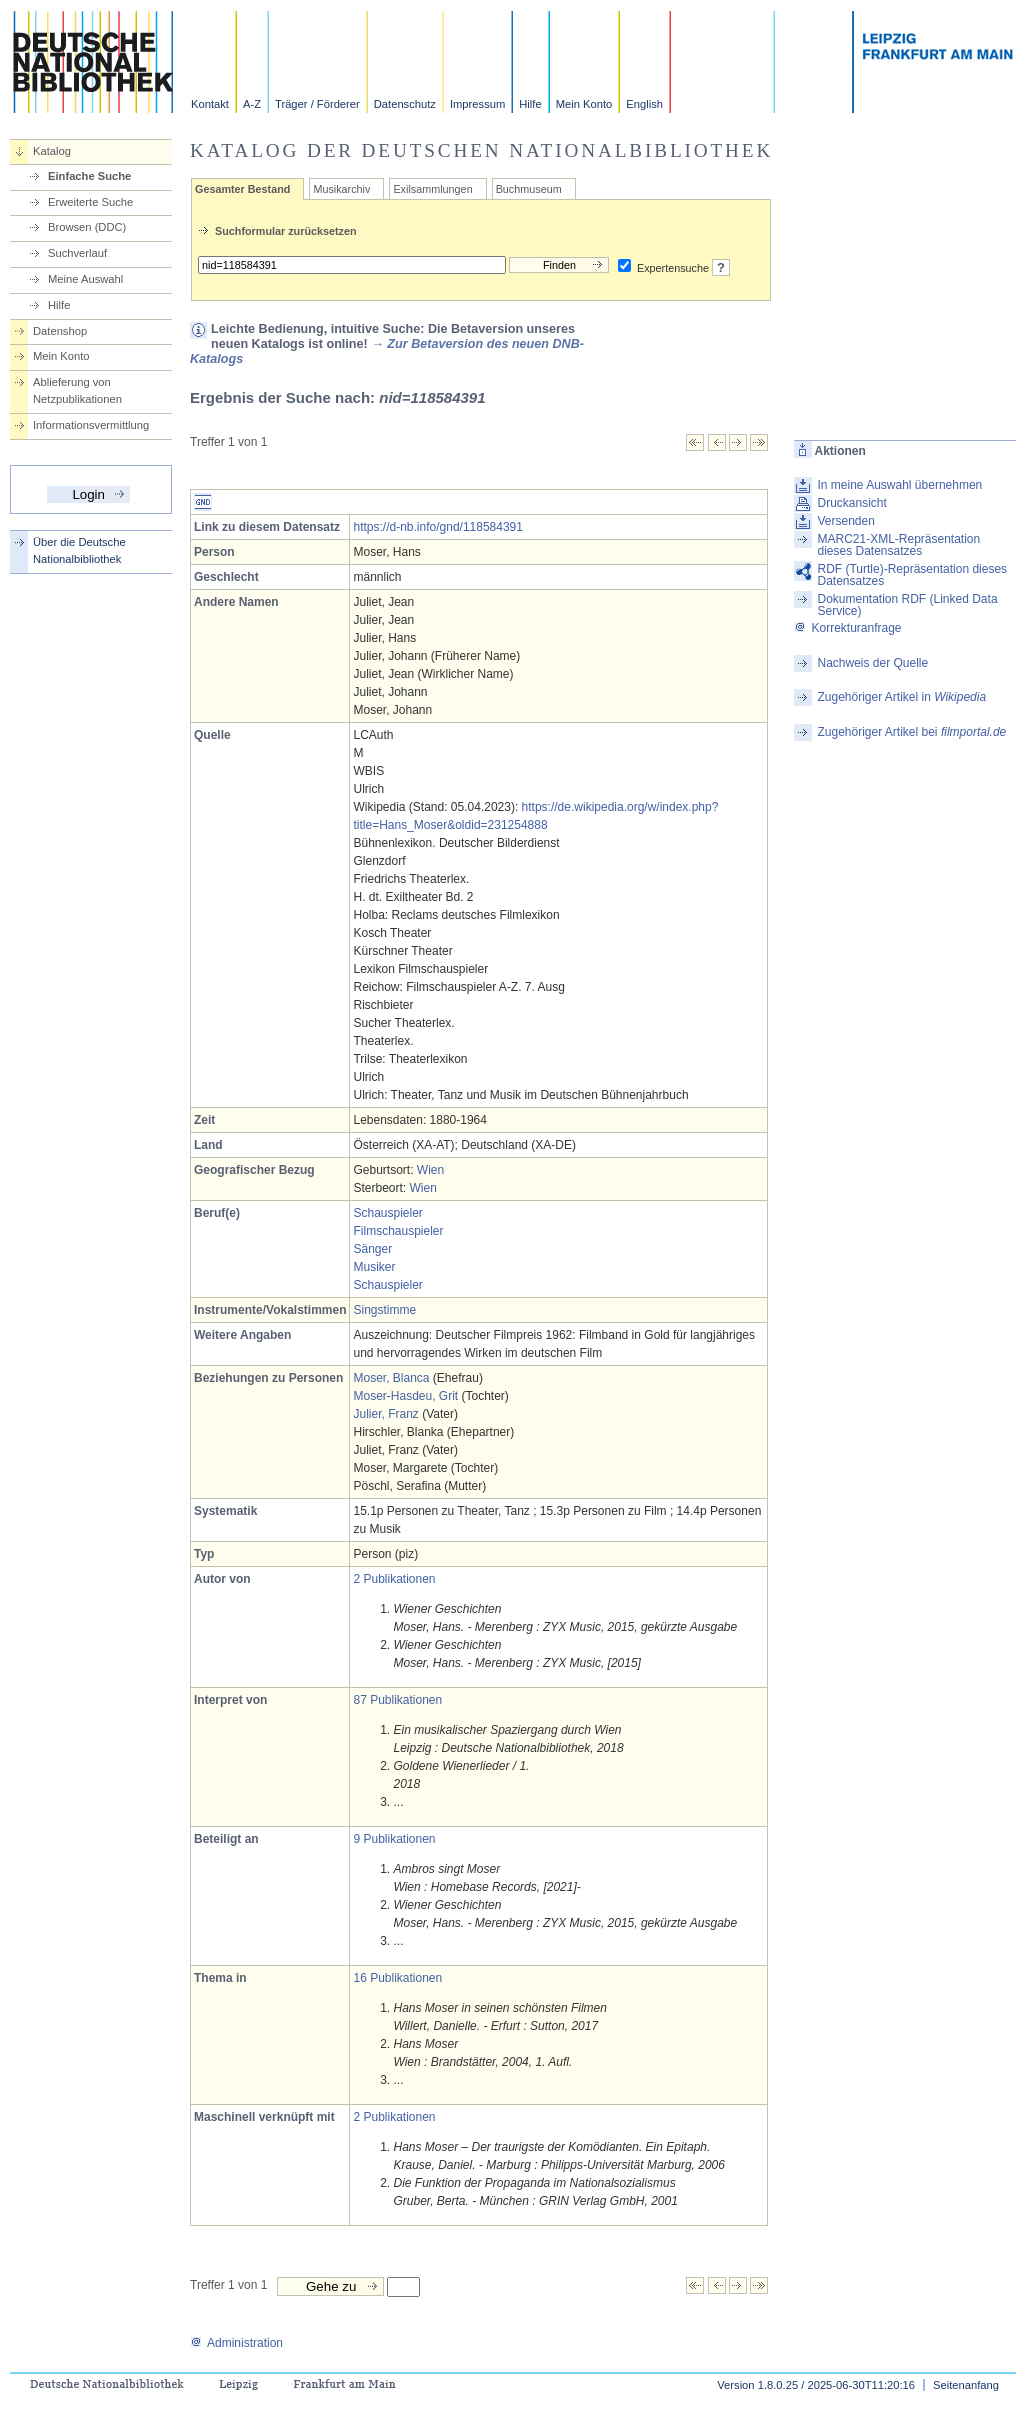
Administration (236, 2343)
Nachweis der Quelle (872, 663)
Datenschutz (405, 104)
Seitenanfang (966, 2385)
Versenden (845, 521)
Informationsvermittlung (91, 425)
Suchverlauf (77, 253)
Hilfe (530, 104)
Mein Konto (584, 104)
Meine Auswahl (85, 279)
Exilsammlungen (432, 189)
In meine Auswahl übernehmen (899, 485)
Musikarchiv (341, 189)
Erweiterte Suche (90, 202)
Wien (430, 1170)
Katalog (52, 151)
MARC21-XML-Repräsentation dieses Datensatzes (898, 545)
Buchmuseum (529, 189)
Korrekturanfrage (847, 628)
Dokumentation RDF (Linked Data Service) (907, 605)
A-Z (252, 104)
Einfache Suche (89, 176)
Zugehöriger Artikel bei (911, 732)
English (644, 104)
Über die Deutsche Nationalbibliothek (79, 550)
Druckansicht (851, 503)
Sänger (372, 1249)
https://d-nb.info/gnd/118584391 (437, 527)
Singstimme (384, 1310)
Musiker (374, 1267)
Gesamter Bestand (242, 189)
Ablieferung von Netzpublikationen (77, 390)
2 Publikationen (394, 1579)
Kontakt (210, 104)
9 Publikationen (394, 1839)
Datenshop (60, 331)
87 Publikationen (397, 1700)
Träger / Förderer (317, 104)
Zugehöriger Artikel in (901, 697)
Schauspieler (387, 1213)
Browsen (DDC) (87, 227)
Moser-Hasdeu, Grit (405, 1396)
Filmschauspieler (398, 1231)
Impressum (477, 104)
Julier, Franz (385, 1414)
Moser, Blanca (391, 1378)
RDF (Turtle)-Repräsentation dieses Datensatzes (912, 575)
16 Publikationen (397, 1978)
